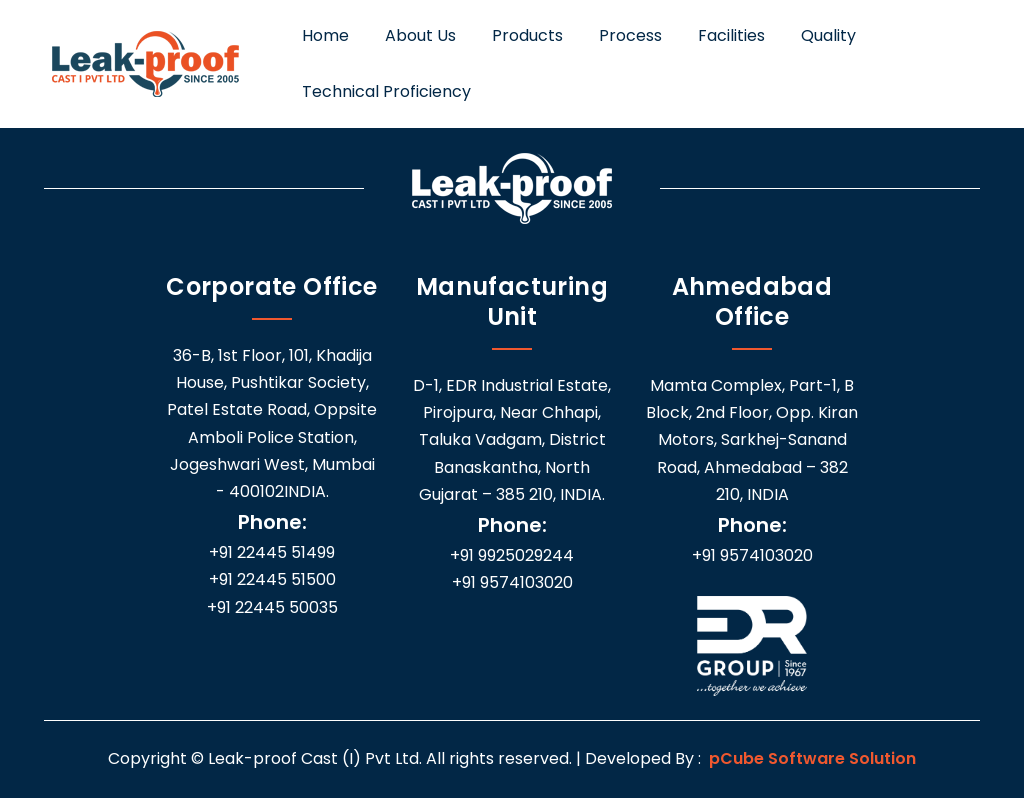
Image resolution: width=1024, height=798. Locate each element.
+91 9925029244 (512, 555)
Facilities (731, 35)
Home (325, 35)
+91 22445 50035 (272, 607)
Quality (828, 35)
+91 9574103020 (512, 582)
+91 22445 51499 (272, 552)
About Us (420, 35)
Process (630, 35)
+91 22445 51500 (272, 579)
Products (527, 35)
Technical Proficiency (386, 91)
